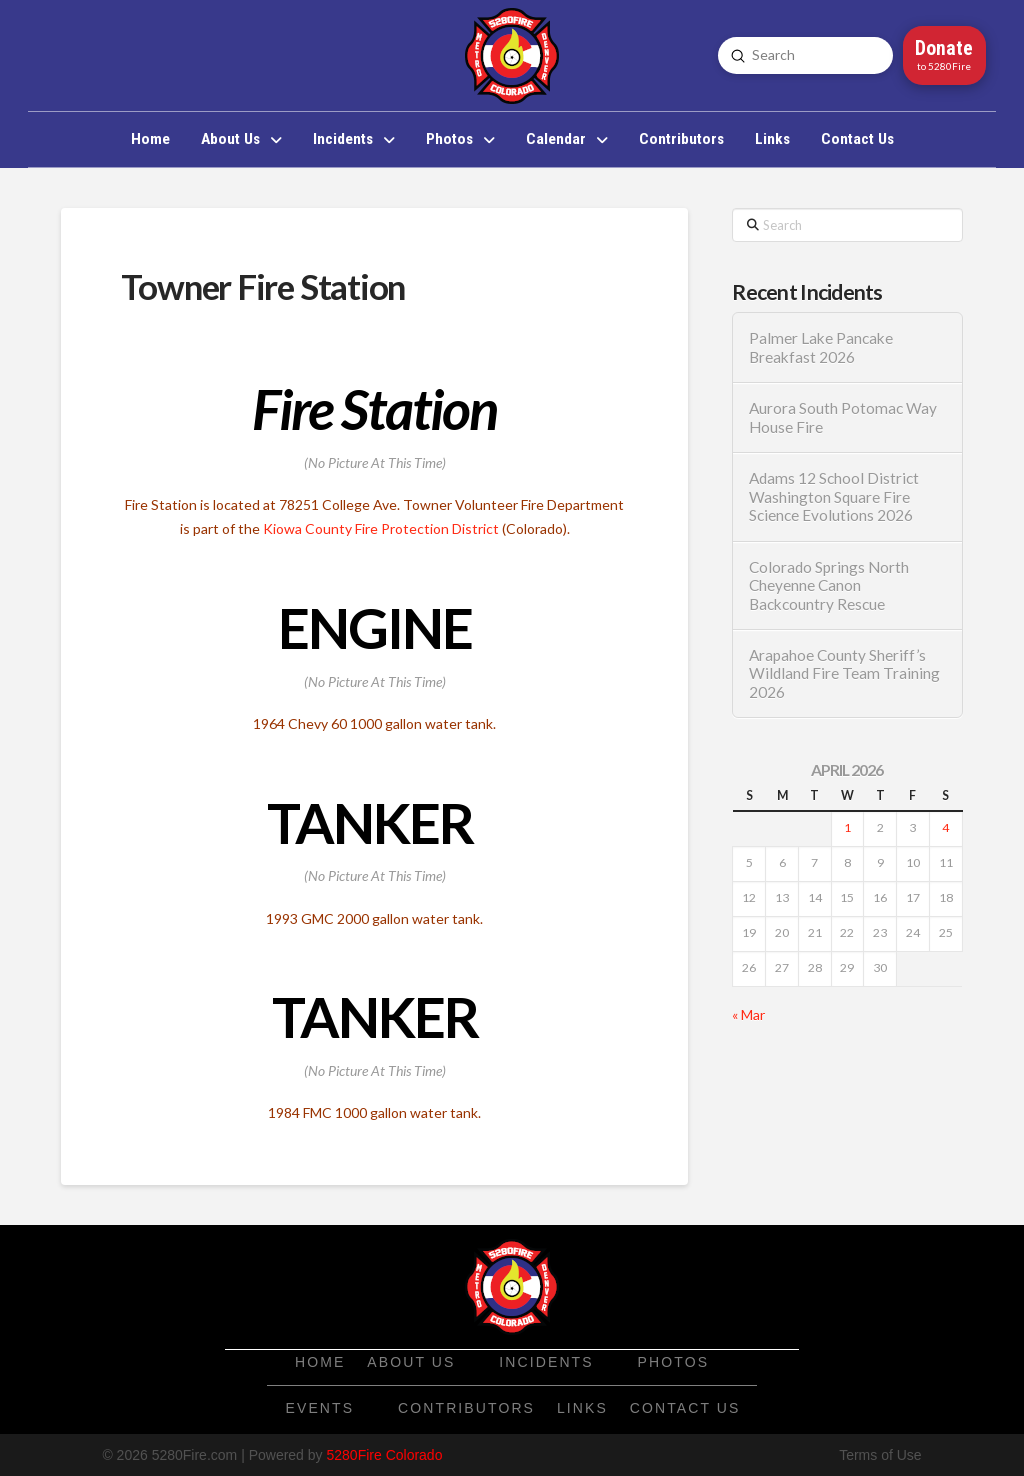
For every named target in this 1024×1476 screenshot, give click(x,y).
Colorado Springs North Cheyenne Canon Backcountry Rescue (829, 585)
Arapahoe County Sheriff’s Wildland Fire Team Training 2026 (844, 673)
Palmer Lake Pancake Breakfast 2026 (821, 347)
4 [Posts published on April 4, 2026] (945, 827)
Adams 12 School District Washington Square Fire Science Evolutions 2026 (834, 496)
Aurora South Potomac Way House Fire (843, 417)
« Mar (748, 1014)
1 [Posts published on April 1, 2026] (847, 827)
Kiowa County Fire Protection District (381, 528)
